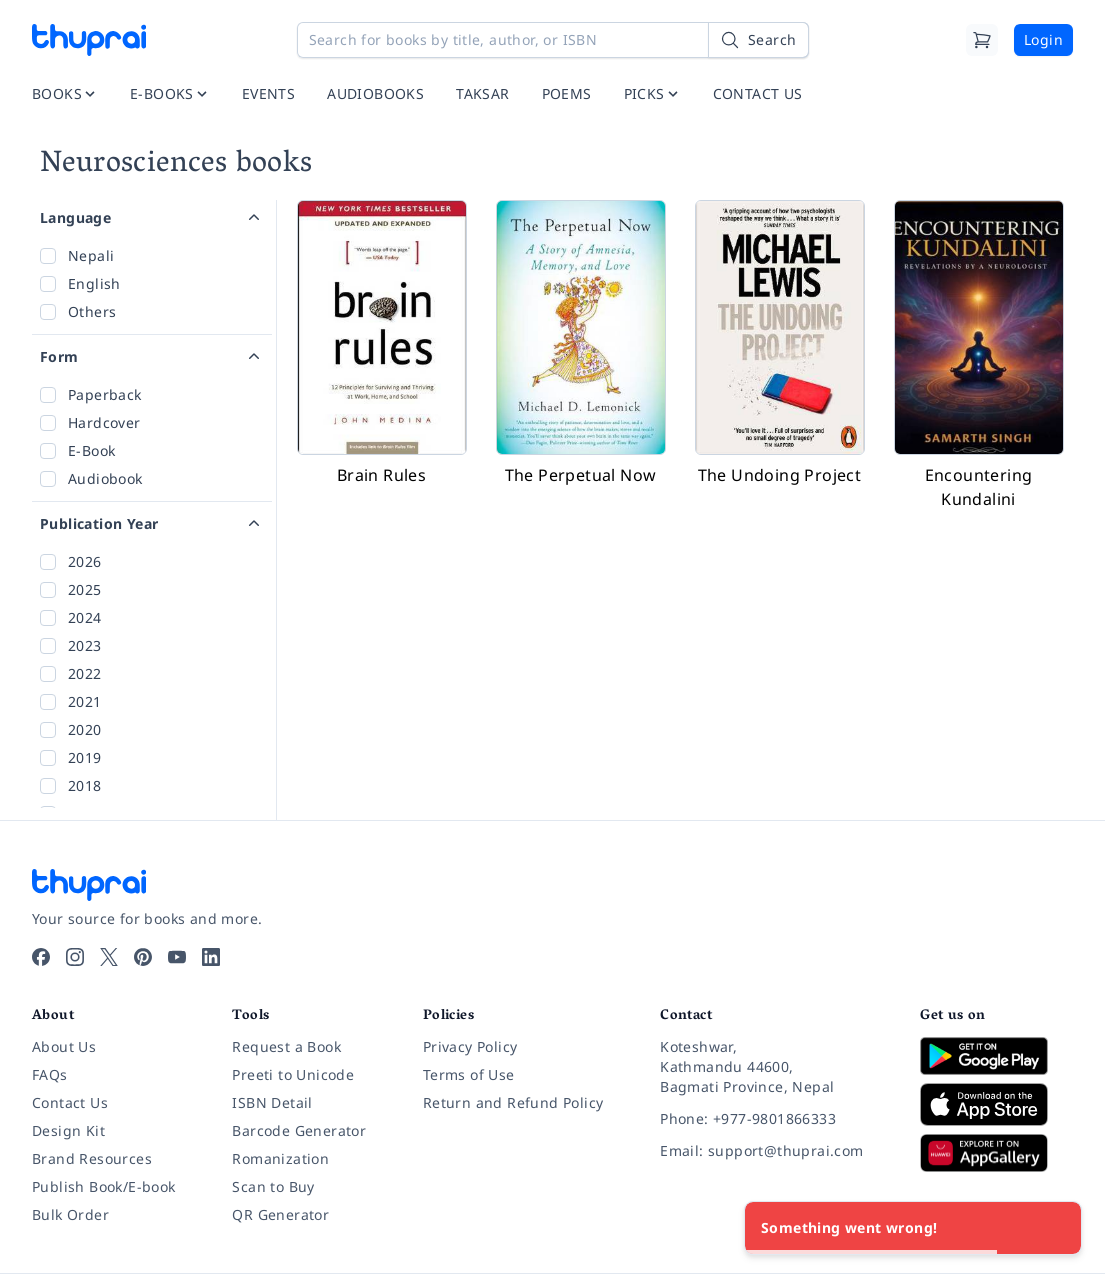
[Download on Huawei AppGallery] (996, 1153)
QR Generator (280, 1214)
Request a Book (286, 1046)
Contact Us (70, 1102)
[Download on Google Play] (996, 1056)
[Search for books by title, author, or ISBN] (553, 40)
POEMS (567, 93)
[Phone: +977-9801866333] (774, 1119)
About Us (64, 1046)
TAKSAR (482, 93)
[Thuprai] (89, 40)
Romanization (280, 1158)
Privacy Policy (470, 1046)
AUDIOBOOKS (375, 93)
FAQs (50, 1074)
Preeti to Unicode (293, 1074)
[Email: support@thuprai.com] (774, 1151)
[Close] (1055, 1228)
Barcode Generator (299, 1130)
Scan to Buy (273, 1186)
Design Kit (68, 1130)
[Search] (758, 40)
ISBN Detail (272, 1102)
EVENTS (268, 93)
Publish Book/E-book (104, 1186)
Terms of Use (469, 1074)
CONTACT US (758, 93)
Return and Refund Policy (513, 1102)
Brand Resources (92, 1158)
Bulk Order (70, 1214)
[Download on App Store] (996, 1104)
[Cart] (982, 40)
